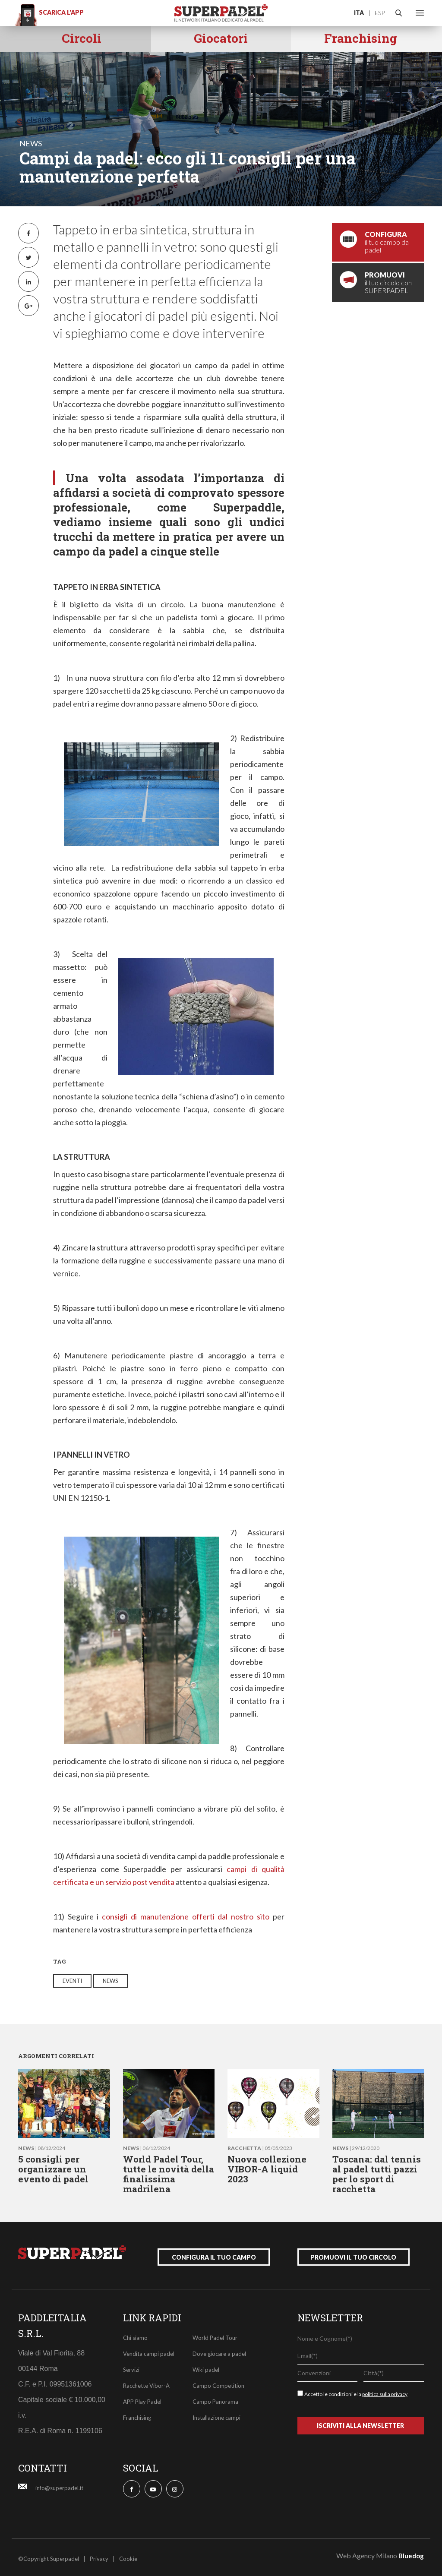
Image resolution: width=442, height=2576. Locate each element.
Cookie (128, 2555)
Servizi (131, 2366)
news (30, 143)
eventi (72, 1980)
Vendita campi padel (148, 2350)
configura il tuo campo (214, 2254)
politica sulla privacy (384, 2391)
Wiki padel (206, 2366)
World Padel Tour (215, 2334)
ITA (359, 12)
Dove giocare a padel (219, 2350)
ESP (380, 12)
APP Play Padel (142, 2398)
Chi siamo (135, 2334)
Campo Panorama (215, 2398)
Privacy (99, 2555)
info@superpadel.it (59, 2484)
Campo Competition (218, 2382)
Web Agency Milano (366, 2552)
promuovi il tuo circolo (353, 2254)
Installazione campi (216, 2414)
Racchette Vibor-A (146, 2382)
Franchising (137, 2414)
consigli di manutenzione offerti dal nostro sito (185, 1916)
